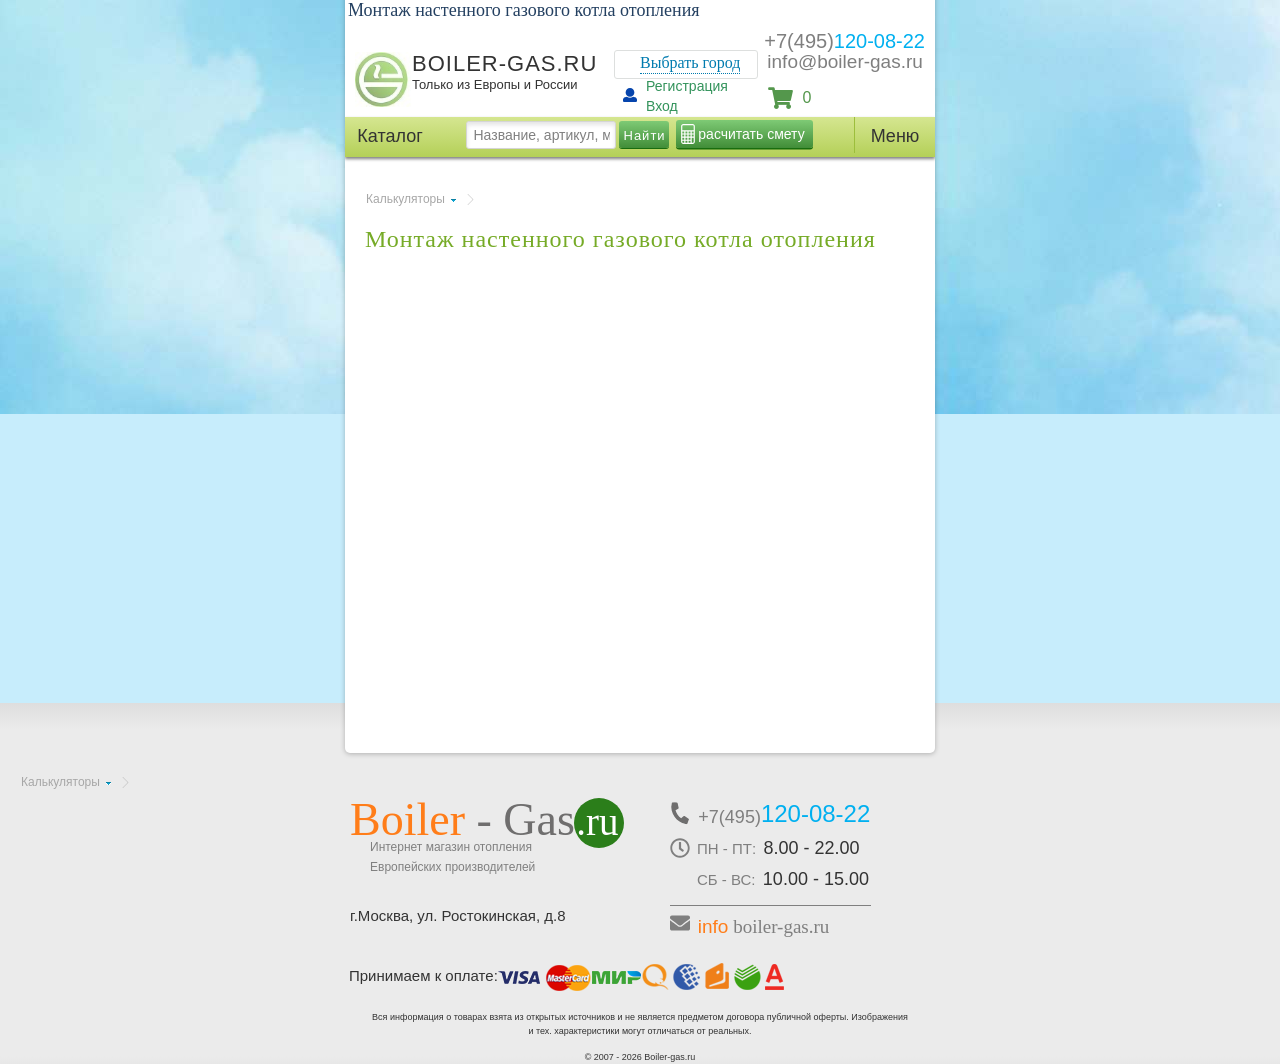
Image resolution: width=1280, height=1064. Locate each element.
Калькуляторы (405, 199)
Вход (662, 106)
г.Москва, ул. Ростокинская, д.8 (458, 915)
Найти (645, 135)
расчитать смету (751, 134)
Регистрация (687, 86)
